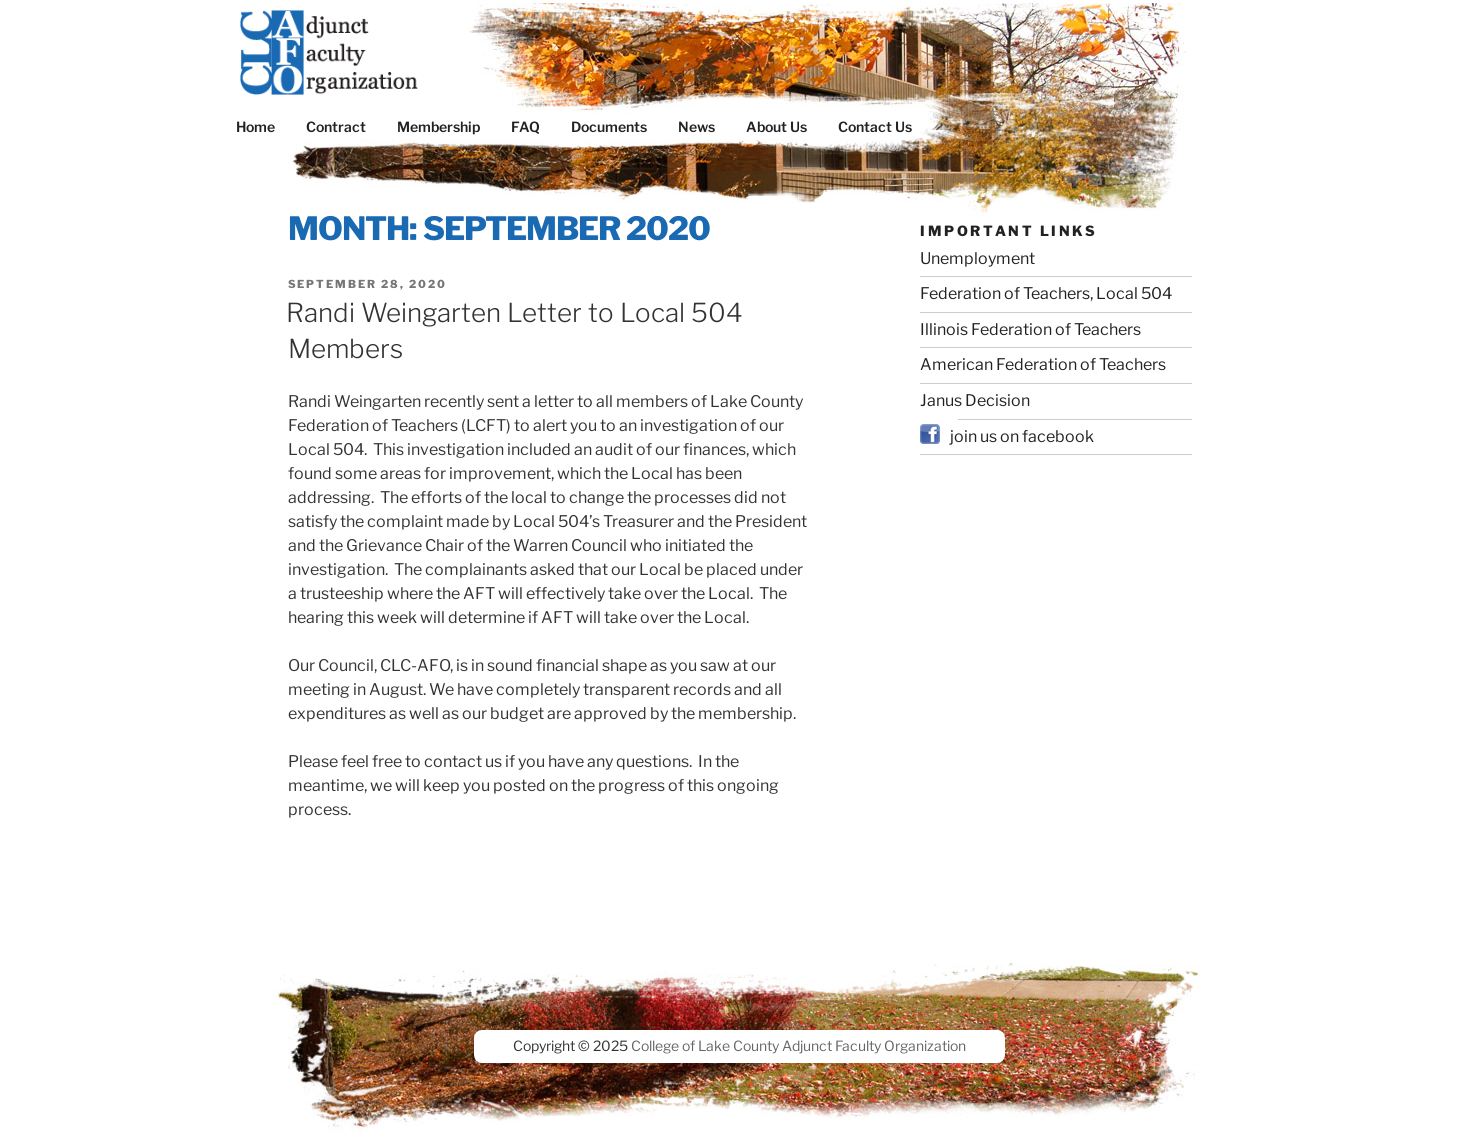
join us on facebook (1022, 436)
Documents (609, 126)
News (696, 126)
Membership (438, 126)
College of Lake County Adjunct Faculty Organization (798, 1045)
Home (255, 126)
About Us (776, 126)
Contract (336, 126)
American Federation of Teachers (1043, 364)
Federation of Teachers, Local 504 (1046, 293)
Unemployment (977, 258)
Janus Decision (975, 400)
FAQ (525, 126)
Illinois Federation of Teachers (1030, 329)
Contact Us (875, 126)
